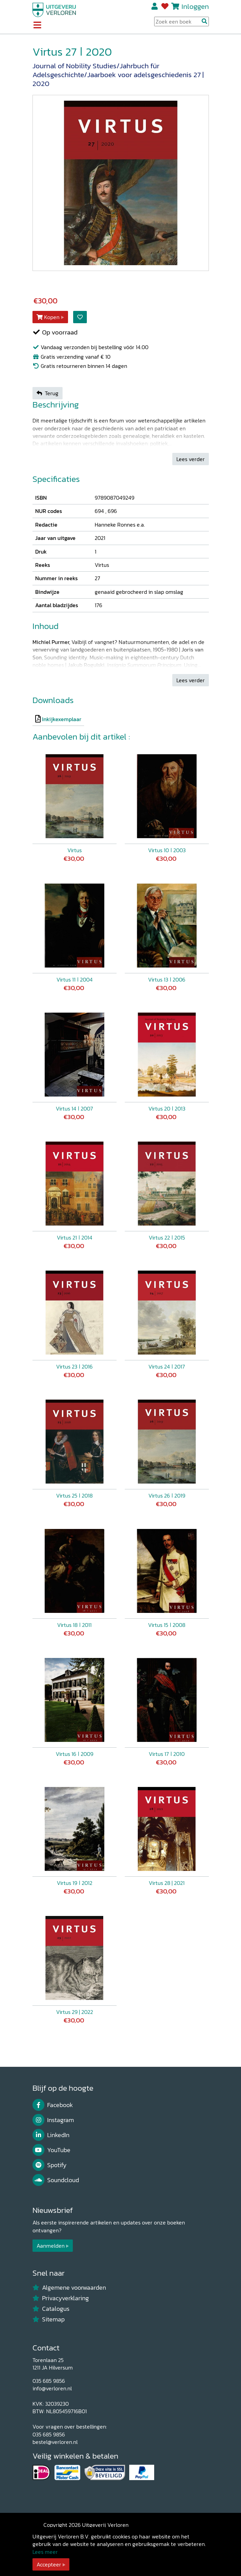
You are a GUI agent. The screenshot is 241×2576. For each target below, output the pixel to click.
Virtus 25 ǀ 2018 (74, 1495)
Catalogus (51, 2308)
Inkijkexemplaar (61, 719)
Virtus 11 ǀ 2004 (74, 979)
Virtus (74, 850)
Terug (47, 393)
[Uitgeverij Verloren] (54, 9)
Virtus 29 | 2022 (74, 2012)
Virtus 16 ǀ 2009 (74, 1754)
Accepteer (49, 2564)
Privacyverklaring (60, 2298)
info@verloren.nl (52, 2388)
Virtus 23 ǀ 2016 (74, 1366)
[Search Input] (181, 21)
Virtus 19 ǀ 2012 (74, 1883)
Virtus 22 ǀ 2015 (167, 1237)
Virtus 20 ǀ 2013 (166, 1108)
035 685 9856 (48, 2381)
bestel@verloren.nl (55, 2442)
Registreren (155, 6)
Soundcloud (55, 2180)
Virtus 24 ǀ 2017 (166, 1366)
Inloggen (195, 6)
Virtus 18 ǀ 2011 (74, 1625)
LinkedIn (51, 2135)
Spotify (49, 2165)
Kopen (48, 317)
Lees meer (45, 2552)
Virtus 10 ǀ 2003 (167, 850)
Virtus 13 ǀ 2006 (166, 979)
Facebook (52, 2105)
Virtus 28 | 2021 (167, 1883)
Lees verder (190, 459)
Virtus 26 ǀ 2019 (166, 1495)
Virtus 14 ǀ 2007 (74, 1108)
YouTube (51, 2150)
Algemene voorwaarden (69, 2287)
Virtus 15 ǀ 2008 (166, 1625)
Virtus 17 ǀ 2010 (167, 1754)
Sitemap (48, 2319)
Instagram (53, 2120)
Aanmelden (51, 2246)
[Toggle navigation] (37, 25)
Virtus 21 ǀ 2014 (74, 1237)
